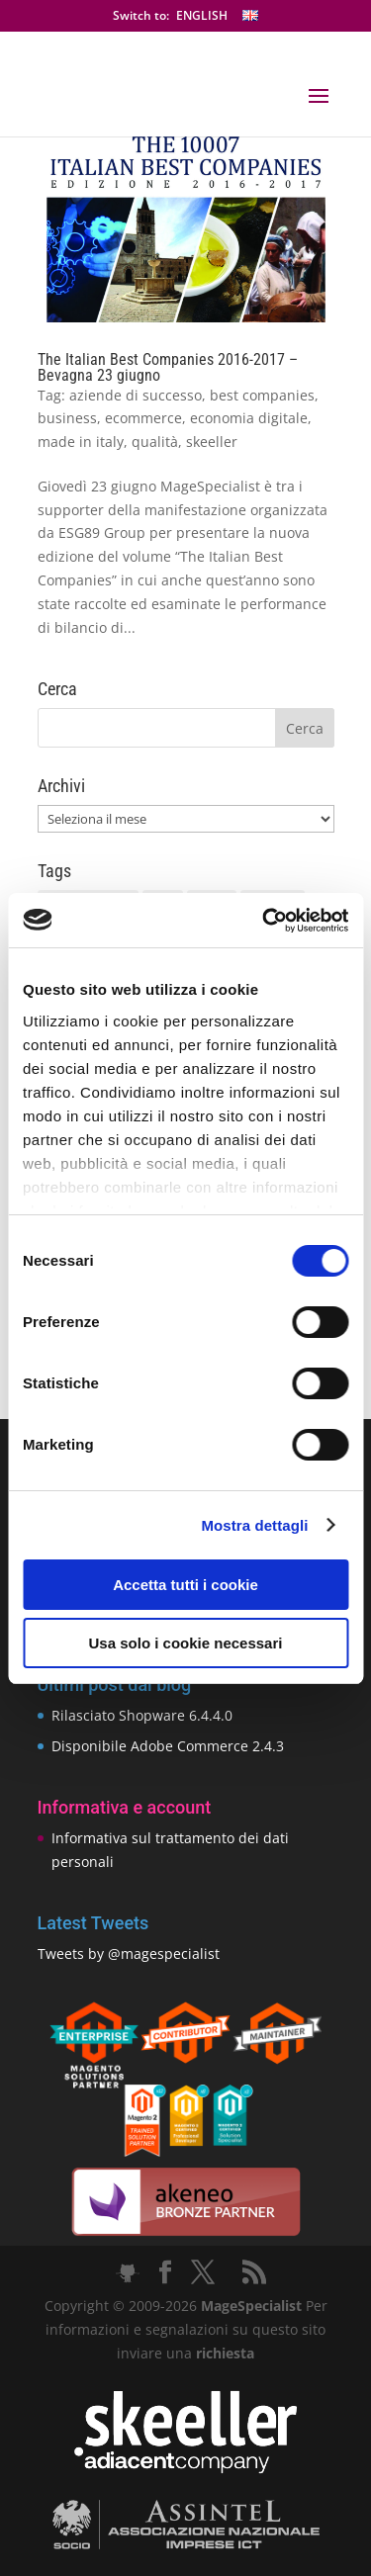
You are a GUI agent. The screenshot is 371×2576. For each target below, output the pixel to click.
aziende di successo (135, 395)
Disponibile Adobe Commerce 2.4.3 (167, 1745)
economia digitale (249, 417)
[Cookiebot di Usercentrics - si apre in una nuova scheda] (264, 920)
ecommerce (143, 417)
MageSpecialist (251, 2305)
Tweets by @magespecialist (129, 1953)
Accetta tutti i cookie (185, 1584)
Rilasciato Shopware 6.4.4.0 (141, 1715)
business (67, 417)
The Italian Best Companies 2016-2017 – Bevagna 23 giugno (168, 367)
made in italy (81, 441)
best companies (262, 395)
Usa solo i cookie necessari (186, 1643)
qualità (155, 441)
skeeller (211, 441)
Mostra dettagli (254, 1525)
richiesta (223, 2353)
